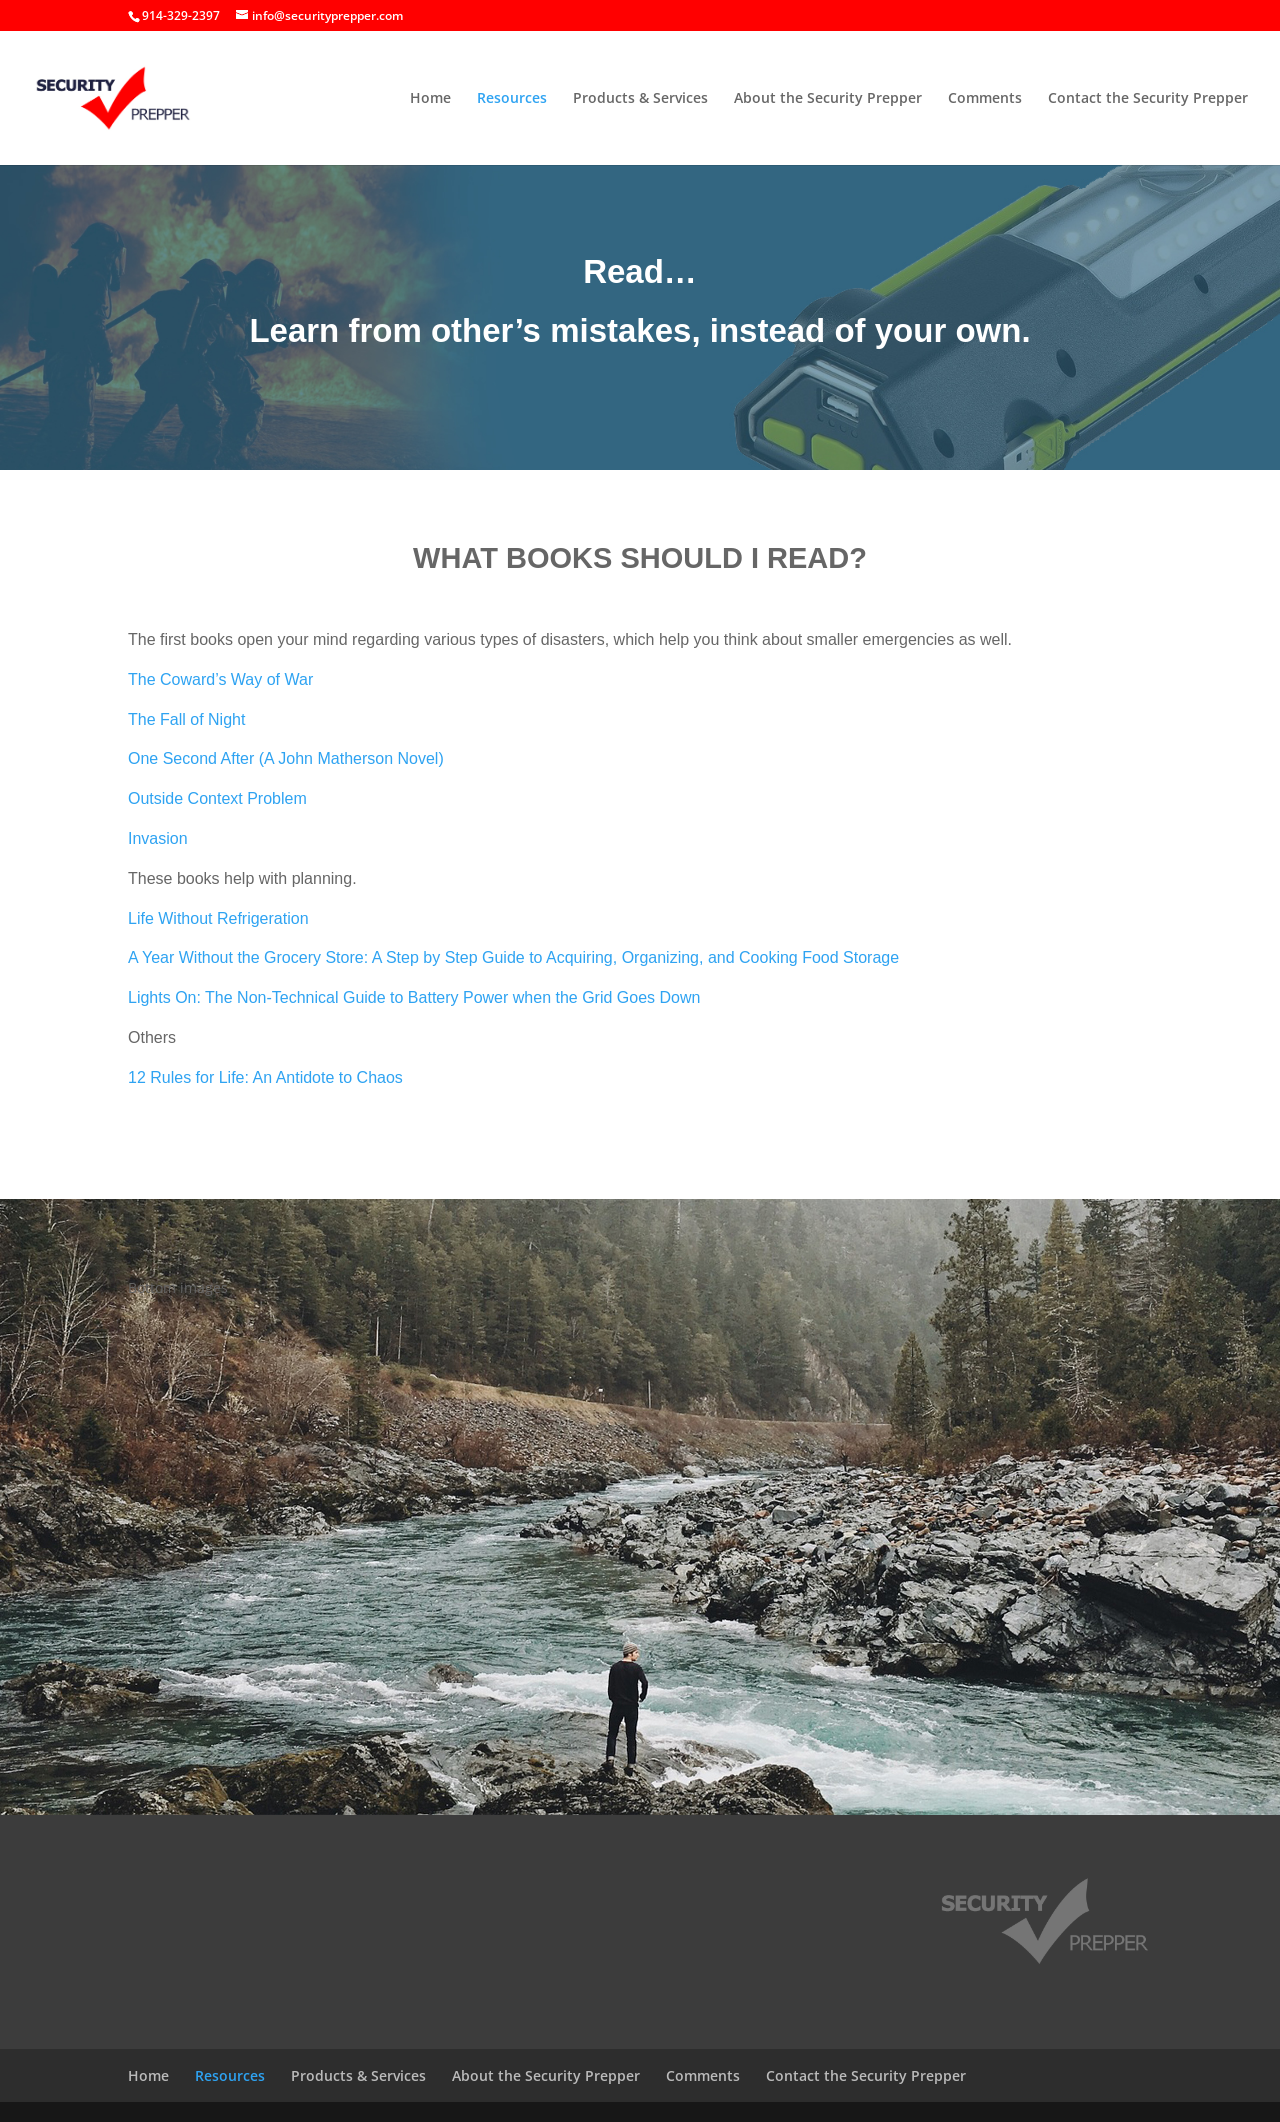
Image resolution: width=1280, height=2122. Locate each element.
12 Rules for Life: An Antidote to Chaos (265, 1077)
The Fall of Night (186, 719)
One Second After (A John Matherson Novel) (286, 758)
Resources (512, 99)
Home (430, 99)
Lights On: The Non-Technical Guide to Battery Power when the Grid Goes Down (414, 997)
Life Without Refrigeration (218, 918)
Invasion (158, 838)
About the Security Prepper (828, 99)
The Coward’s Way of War (220, 679)
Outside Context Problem (217, 798)
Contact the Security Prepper (1148, 99)
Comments (985, 99)
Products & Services (640, 99)
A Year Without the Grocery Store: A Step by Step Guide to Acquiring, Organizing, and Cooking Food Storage (513, 957)
